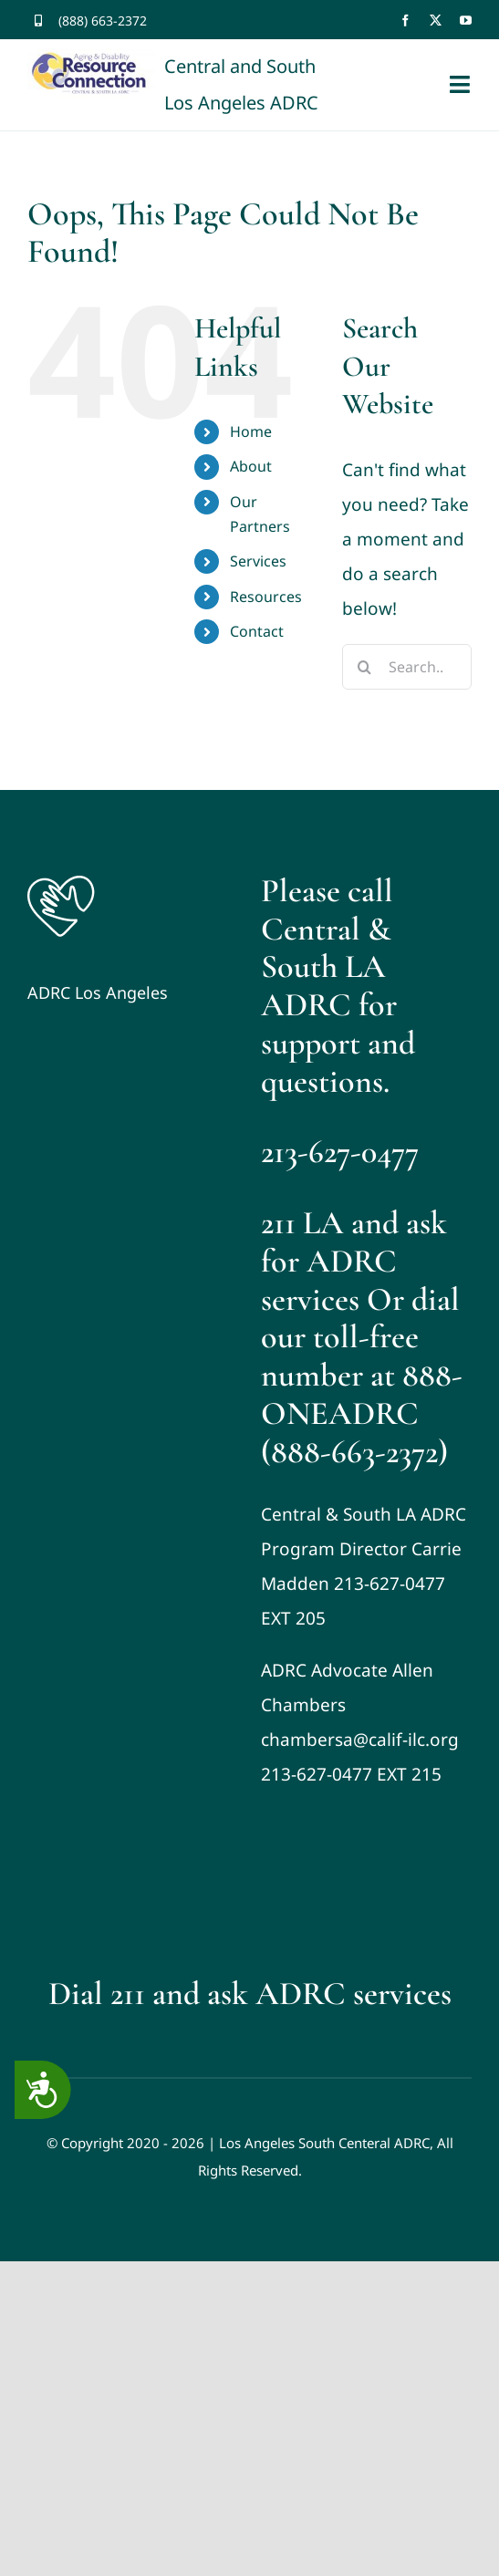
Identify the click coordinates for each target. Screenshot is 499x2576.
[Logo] (61, 880)
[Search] (365, 667)
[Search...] (407, 667)
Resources (266, 597)
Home (251, 431)
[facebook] (405, 20)
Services (258, 561)
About (251, 466)
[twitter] (436, 20)
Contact (257, 631)
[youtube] (466, 20)
